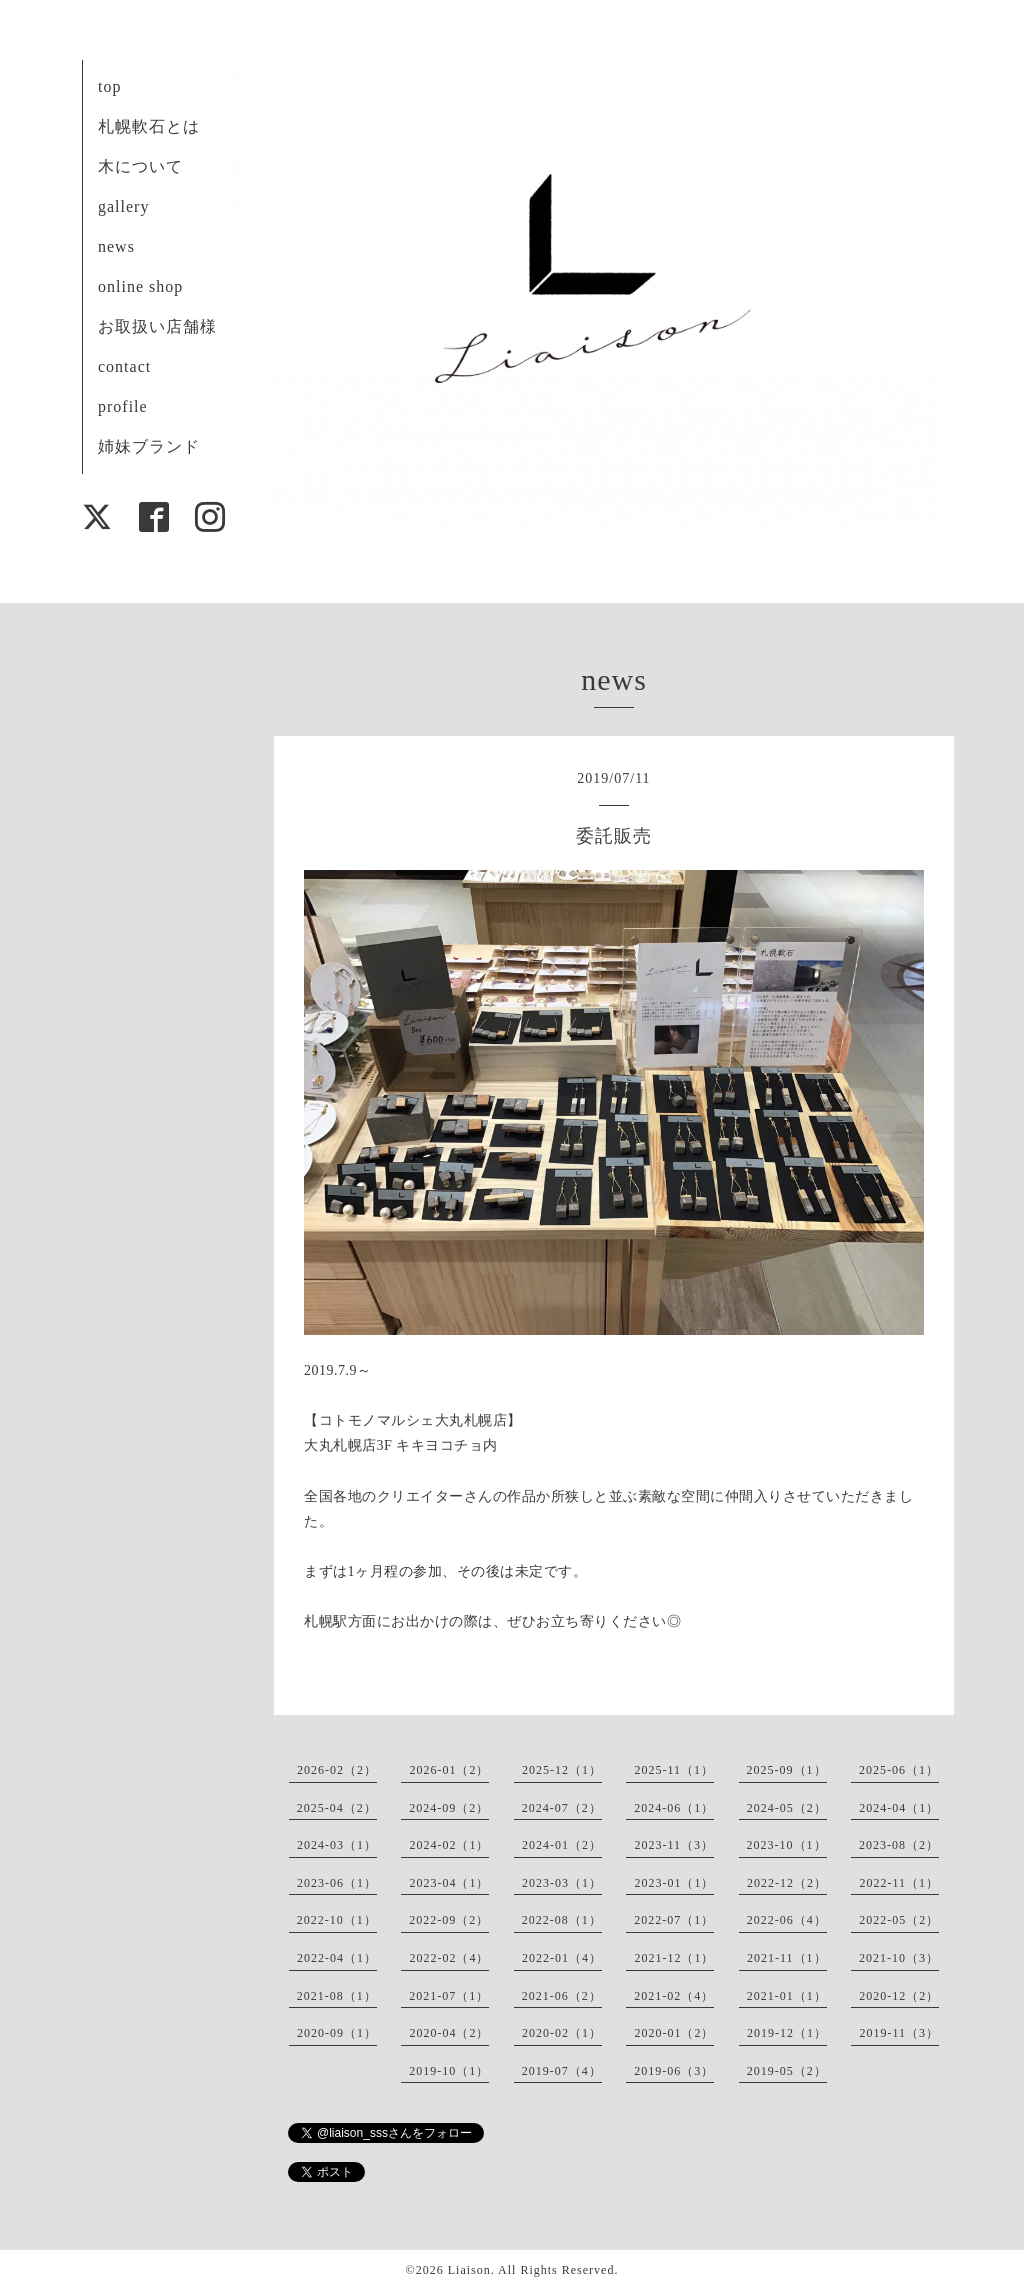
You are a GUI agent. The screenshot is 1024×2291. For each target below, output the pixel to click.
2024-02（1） (449, 1845)
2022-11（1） (899, 1883)
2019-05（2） (787, 2071)
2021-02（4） (674, 1996)
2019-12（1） (787, 2033)
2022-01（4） (562, 1958)
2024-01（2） (562, 1845)
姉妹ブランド (149, 446)
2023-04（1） (449, 1883)
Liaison (469, 2270)
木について (140, 166)
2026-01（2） (449, 1770)
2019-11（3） (899, 2033)
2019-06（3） (674, 2071)
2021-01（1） (787, 1996)
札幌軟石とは (149, 126)
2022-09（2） (449, 1920)
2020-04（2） (449, 2033)
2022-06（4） (787, 1920)
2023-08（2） (899, 1845)
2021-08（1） (337, 1996)
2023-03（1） (562, 1883)
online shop (140, 286)
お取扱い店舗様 (157, 326)
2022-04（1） (337, 1958)
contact (124, 366)
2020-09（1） (337, 2033)
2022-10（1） (337, 1920)
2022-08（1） (562, 1920)
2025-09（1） (787, 1770)
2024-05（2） (787, 1808)
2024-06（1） (674, 1808)
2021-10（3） (899, 1958)
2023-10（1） (787, 1845)
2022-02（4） (449, 1958)
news (116, 246)
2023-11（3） (674, 1845)
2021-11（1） (787, 1958)
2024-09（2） (449, 1808)
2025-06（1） (899, 1770)
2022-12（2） (787, 1883)
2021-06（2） (562, 1996)
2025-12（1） (562, 1770)
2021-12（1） (674, 1958)
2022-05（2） (899, 1920)
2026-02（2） (337, 1770)
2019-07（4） (562, 2071)
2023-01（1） (674, 1883)
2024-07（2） (562, 1808)
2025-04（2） (337, 1808)
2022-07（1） (674, 1920)
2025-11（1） (674, 1770)
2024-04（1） (899, 1808)
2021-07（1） (449, 1996)
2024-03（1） (337, 1845)
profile (123, 406)
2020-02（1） (562, 2033)
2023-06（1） (337, 1883)
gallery (123, 206)
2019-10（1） (449, 2071)
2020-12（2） (899, 1996)
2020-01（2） (674, 2033)
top (109, 86)
